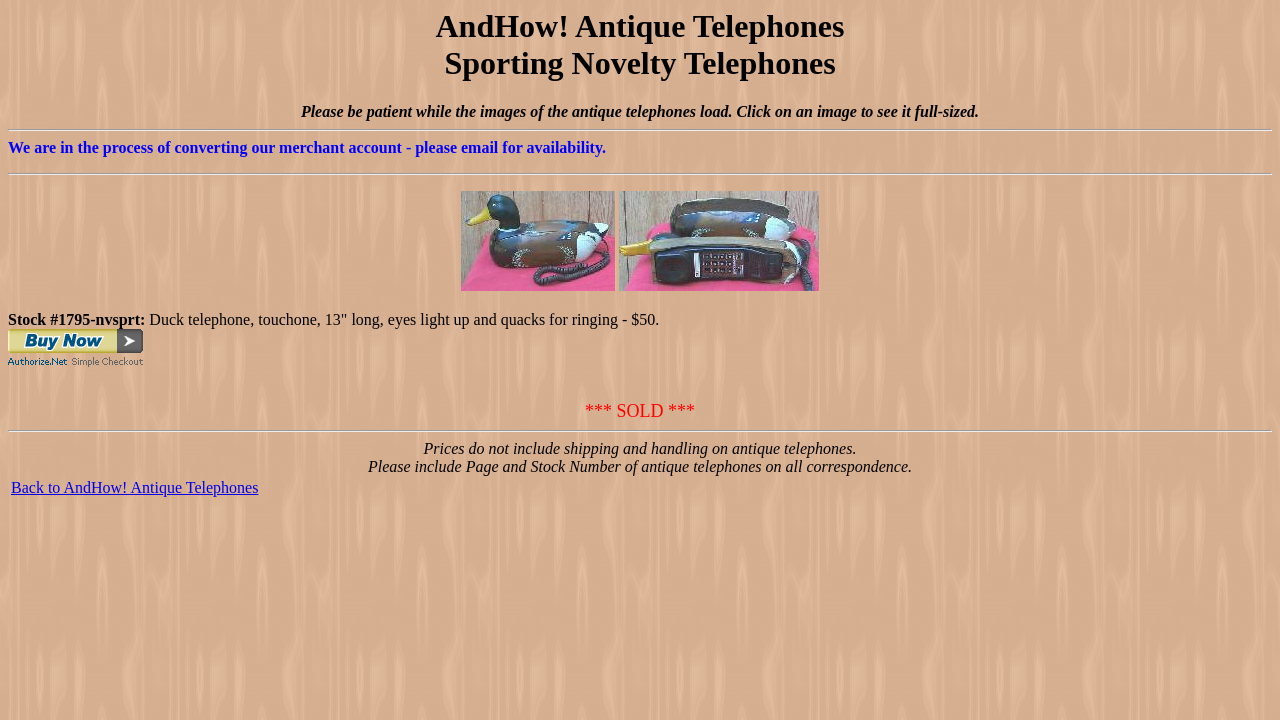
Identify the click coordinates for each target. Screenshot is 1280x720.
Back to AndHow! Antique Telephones (134, 487)
